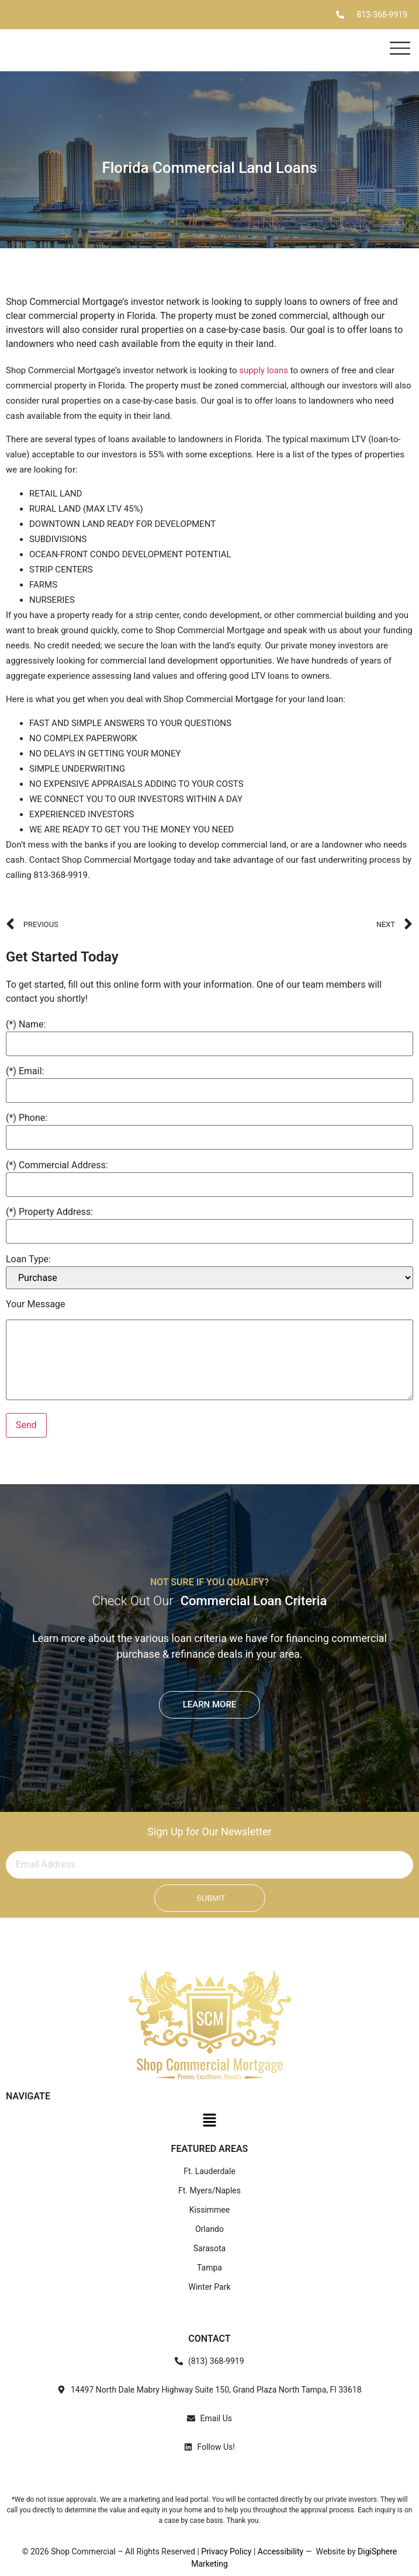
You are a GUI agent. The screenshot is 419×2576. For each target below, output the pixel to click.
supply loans (263, 370)
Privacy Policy (226, 2551)
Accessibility (280, 2551)
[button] (209, 2123)
